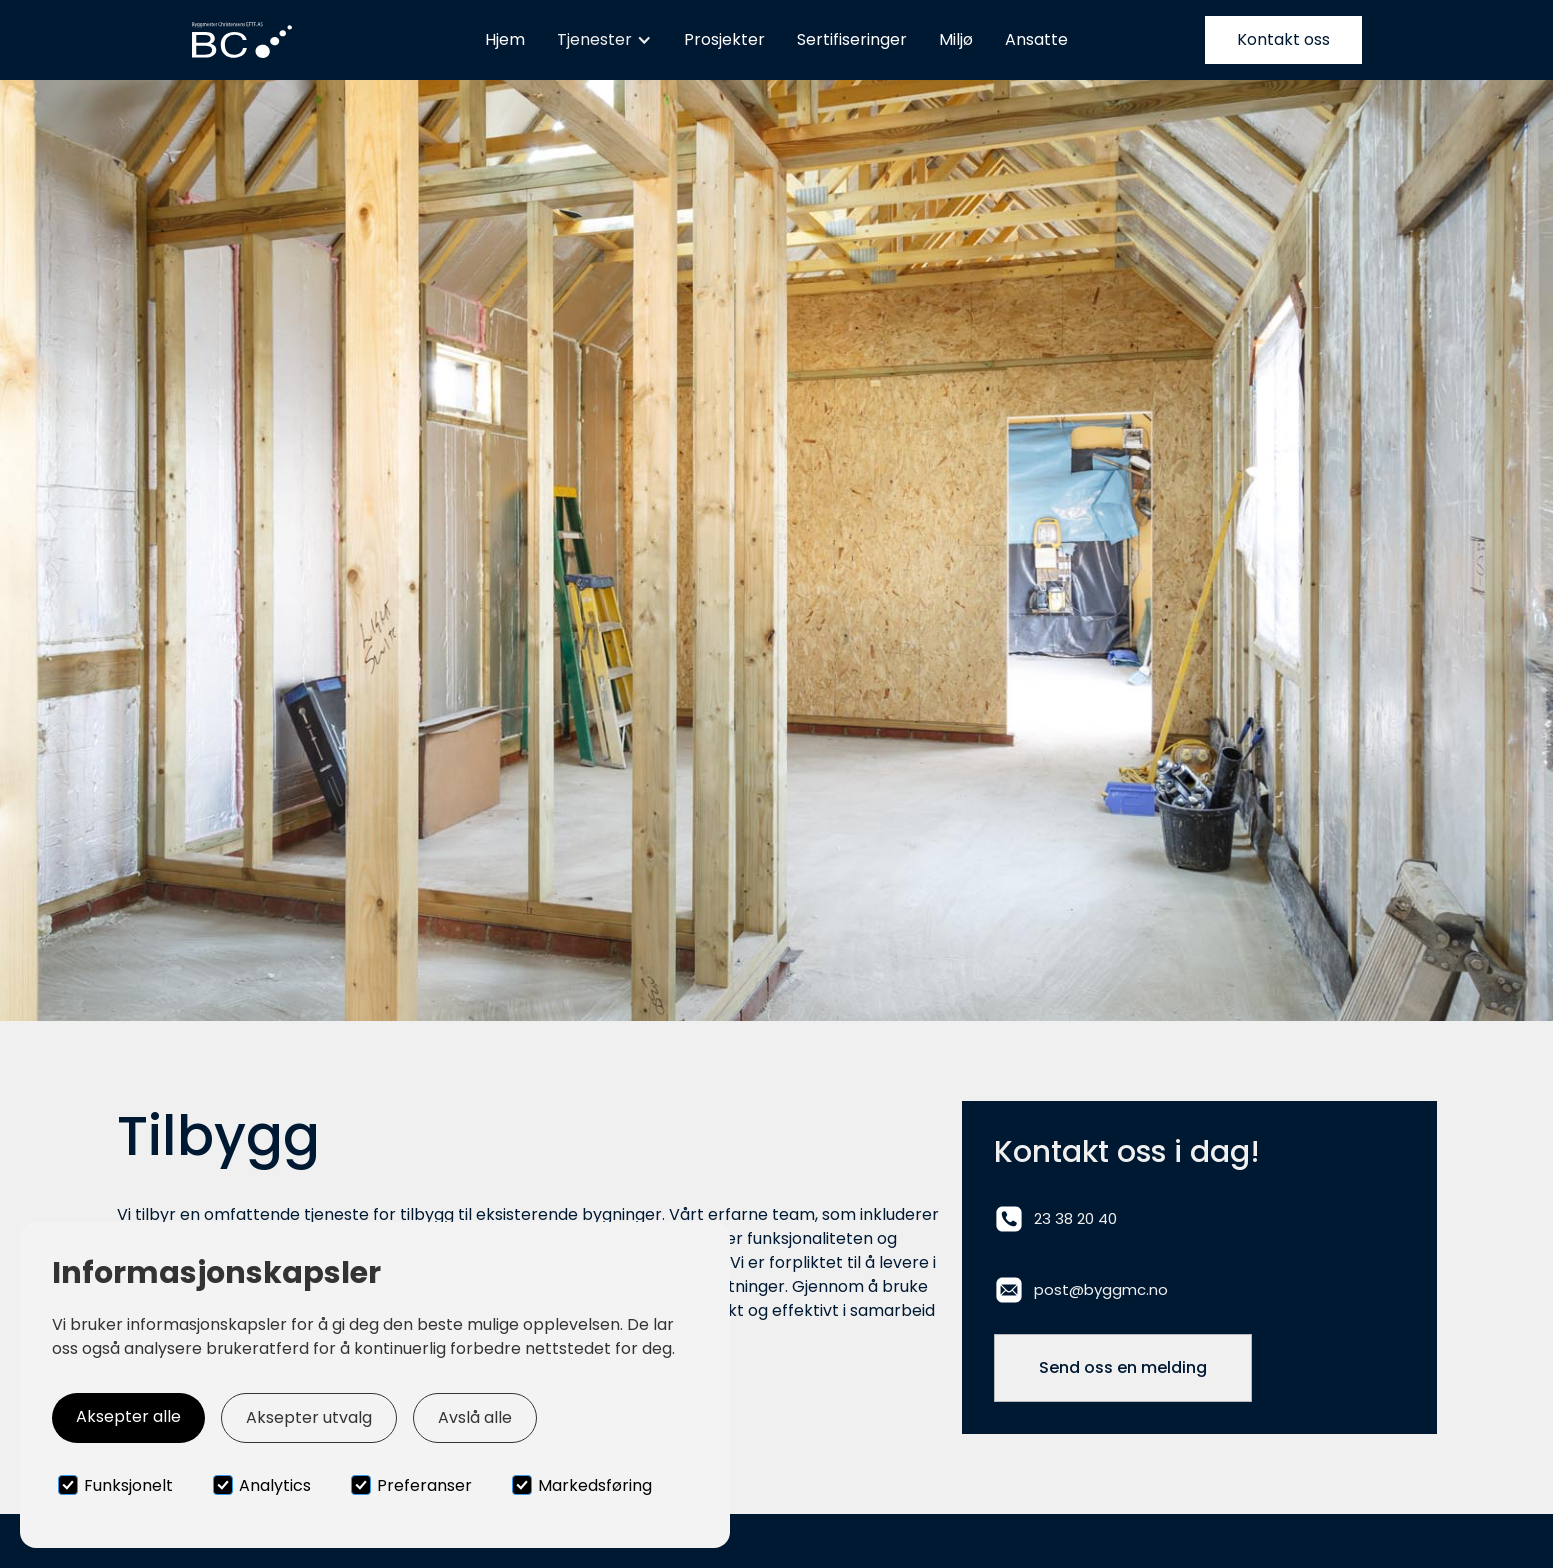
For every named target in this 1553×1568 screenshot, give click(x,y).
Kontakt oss (1283, 39)
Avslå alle (475, 1417)
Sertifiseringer (852, 39)
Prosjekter (724, 39)
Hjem (505, 39)
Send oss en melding (1123, 1367)
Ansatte (1036, 39)
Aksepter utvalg (309, 1417)
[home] (242, 40)
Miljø (956, 39)
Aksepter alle (128, 1416)
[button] (604, 40)
